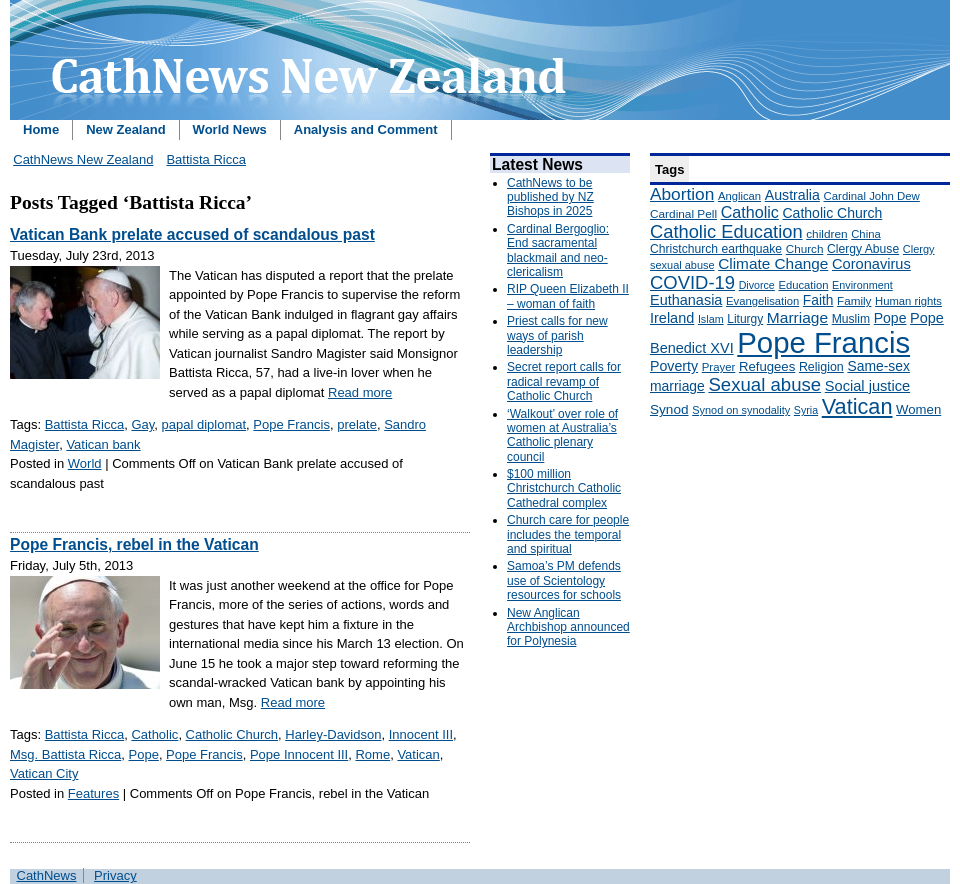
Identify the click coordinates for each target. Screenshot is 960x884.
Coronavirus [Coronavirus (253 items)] (871, 264)
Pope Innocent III (299, 754)
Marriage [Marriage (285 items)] (797, 317)
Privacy (115, 875)
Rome (372, 754)
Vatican (418, 754)
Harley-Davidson (333, 734)
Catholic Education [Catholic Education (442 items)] (726, 231)
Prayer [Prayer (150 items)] (719, 367)
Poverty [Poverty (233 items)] (674, 366)
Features (93, 793)
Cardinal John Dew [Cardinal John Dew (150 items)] (872, 196)
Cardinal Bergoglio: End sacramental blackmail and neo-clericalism (558, 250)
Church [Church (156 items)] (805, 248)
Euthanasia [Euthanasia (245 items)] (686, 300)
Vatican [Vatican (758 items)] (857, 406)
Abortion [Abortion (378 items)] (682, 194)
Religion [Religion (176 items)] (821, 367)
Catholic (154, 734)
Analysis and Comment (366, 129)
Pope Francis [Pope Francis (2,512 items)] (823, 342)
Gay (142, 424)
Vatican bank (103, 444)
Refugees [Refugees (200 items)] (767, 366)
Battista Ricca (205, 159)
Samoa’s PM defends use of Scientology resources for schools (564, 580)
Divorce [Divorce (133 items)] (757, 285)
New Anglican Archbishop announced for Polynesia (568, 627)
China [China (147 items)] (865, 234)
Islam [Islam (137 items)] (711, 319)
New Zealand (125, 129)
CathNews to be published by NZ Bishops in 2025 (550, 197)
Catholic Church (232, 734)
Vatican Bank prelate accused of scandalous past (192, 234)
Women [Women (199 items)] (918, 409)
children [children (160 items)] (826, 234)
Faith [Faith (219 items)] (818, 300)
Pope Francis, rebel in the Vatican (134, 544)
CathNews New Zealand (83, 159)
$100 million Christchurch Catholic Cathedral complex (564, 488)
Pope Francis (291, 424)
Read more (360, 392)
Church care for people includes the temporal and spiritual (568, 534)
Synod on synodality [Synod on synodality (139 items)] (741, 410)
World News (230, 129)
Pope (144, 754)
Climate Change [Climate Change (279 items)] (773, 263)
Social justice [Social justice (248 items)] (867, 386)
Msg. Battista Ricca (65, 754)
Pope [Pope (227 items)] (890, 318)
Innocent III (421, 734)
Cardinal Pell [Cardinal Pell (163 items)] (683, 214)
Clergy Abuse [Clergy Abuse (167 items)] (863, 249)
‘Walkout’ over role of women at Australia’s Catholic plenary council (562, 435)
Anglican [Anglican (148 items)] (739, 196)
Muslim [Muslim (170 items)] (851, 319)
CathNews (47, 875)
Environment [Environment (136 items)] (862, 285)
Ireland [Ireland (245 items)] (672, 318)
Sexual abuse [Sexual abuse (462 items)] (764, 384)
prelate (357, 424)
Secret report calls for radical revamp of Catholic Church (564, 381)
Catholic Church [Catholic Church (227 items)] (832, 213)
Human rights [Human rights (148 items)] (908, 301)
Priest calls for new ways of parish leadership (557, 335)
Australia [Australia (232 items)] (792, 195)
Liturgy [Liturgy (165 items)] (745, 319)
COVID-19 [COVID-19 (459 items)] (692, 282)
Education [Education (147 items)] (803, 285)
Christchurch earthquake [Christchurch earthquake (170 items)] (716, 249)
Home (41, 129)
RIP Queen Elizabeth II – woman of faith (568, 296)
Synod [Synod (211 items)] (669, 409)
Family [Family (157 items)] (854, 300)
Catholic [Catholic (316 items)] (750, 212)
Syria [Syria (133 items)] (806, 410)
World (85, 463)
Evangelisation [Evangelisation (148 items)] (762, 301)
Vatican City (44, 773)
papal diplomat (204, 424)
